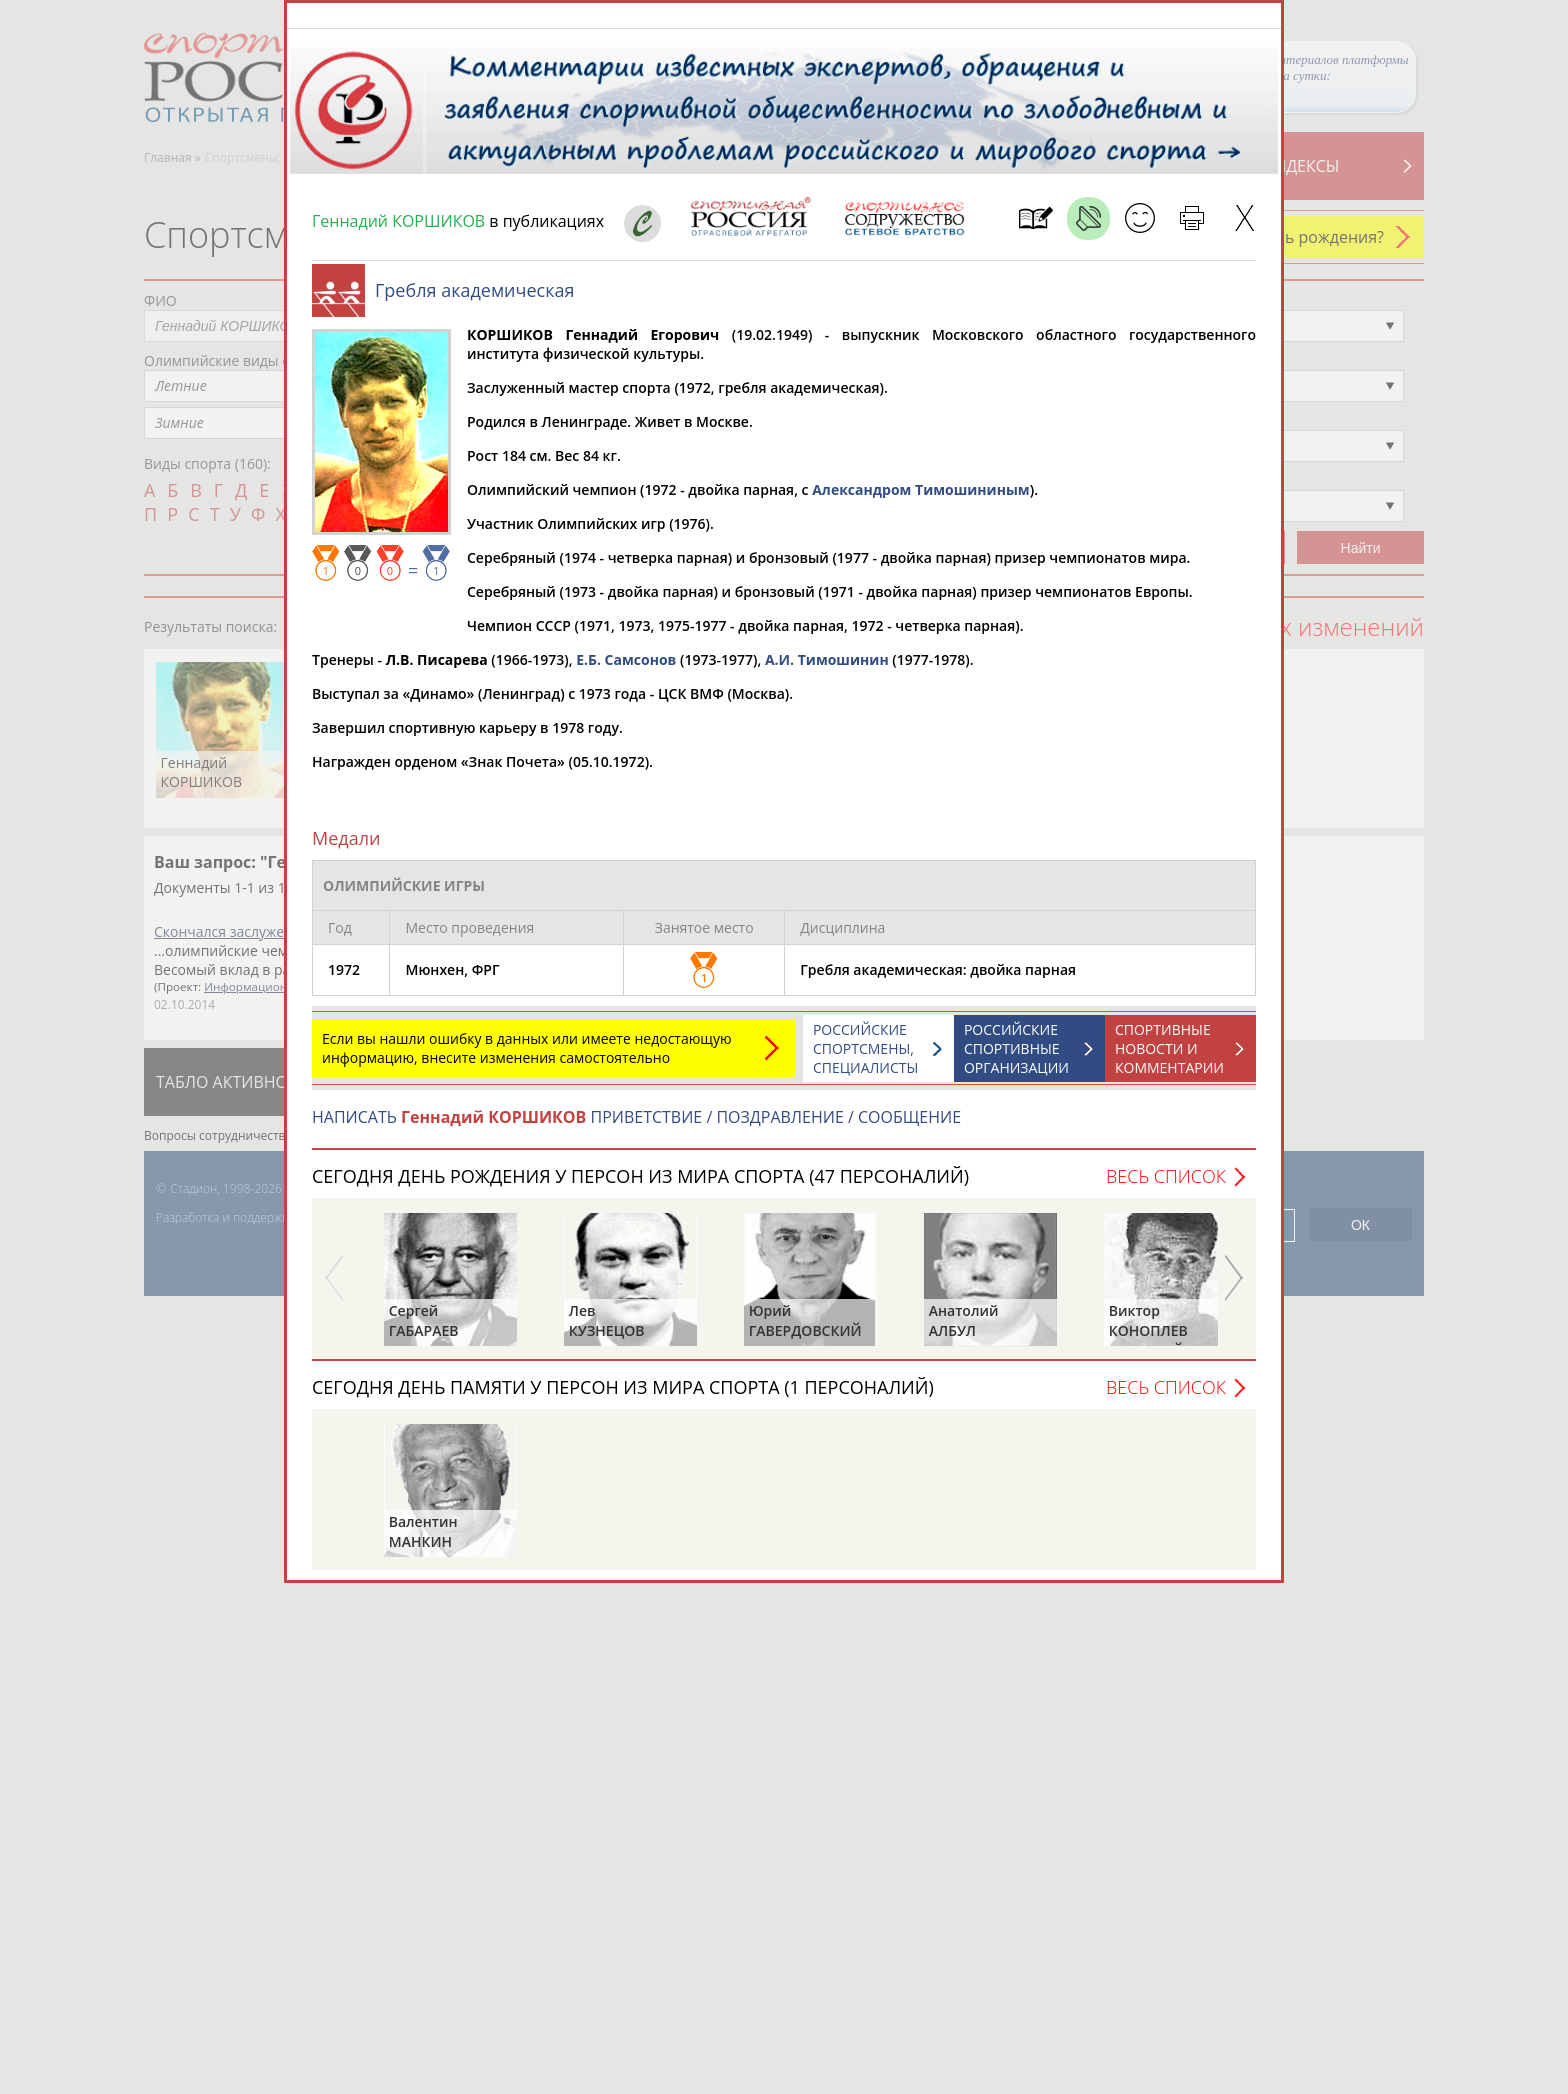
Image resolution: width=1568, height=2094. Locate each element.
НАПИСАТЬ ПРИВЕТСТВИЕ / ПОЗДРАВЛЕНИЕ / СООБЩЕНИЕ (636, 1127)
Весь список (1166, 1186)
